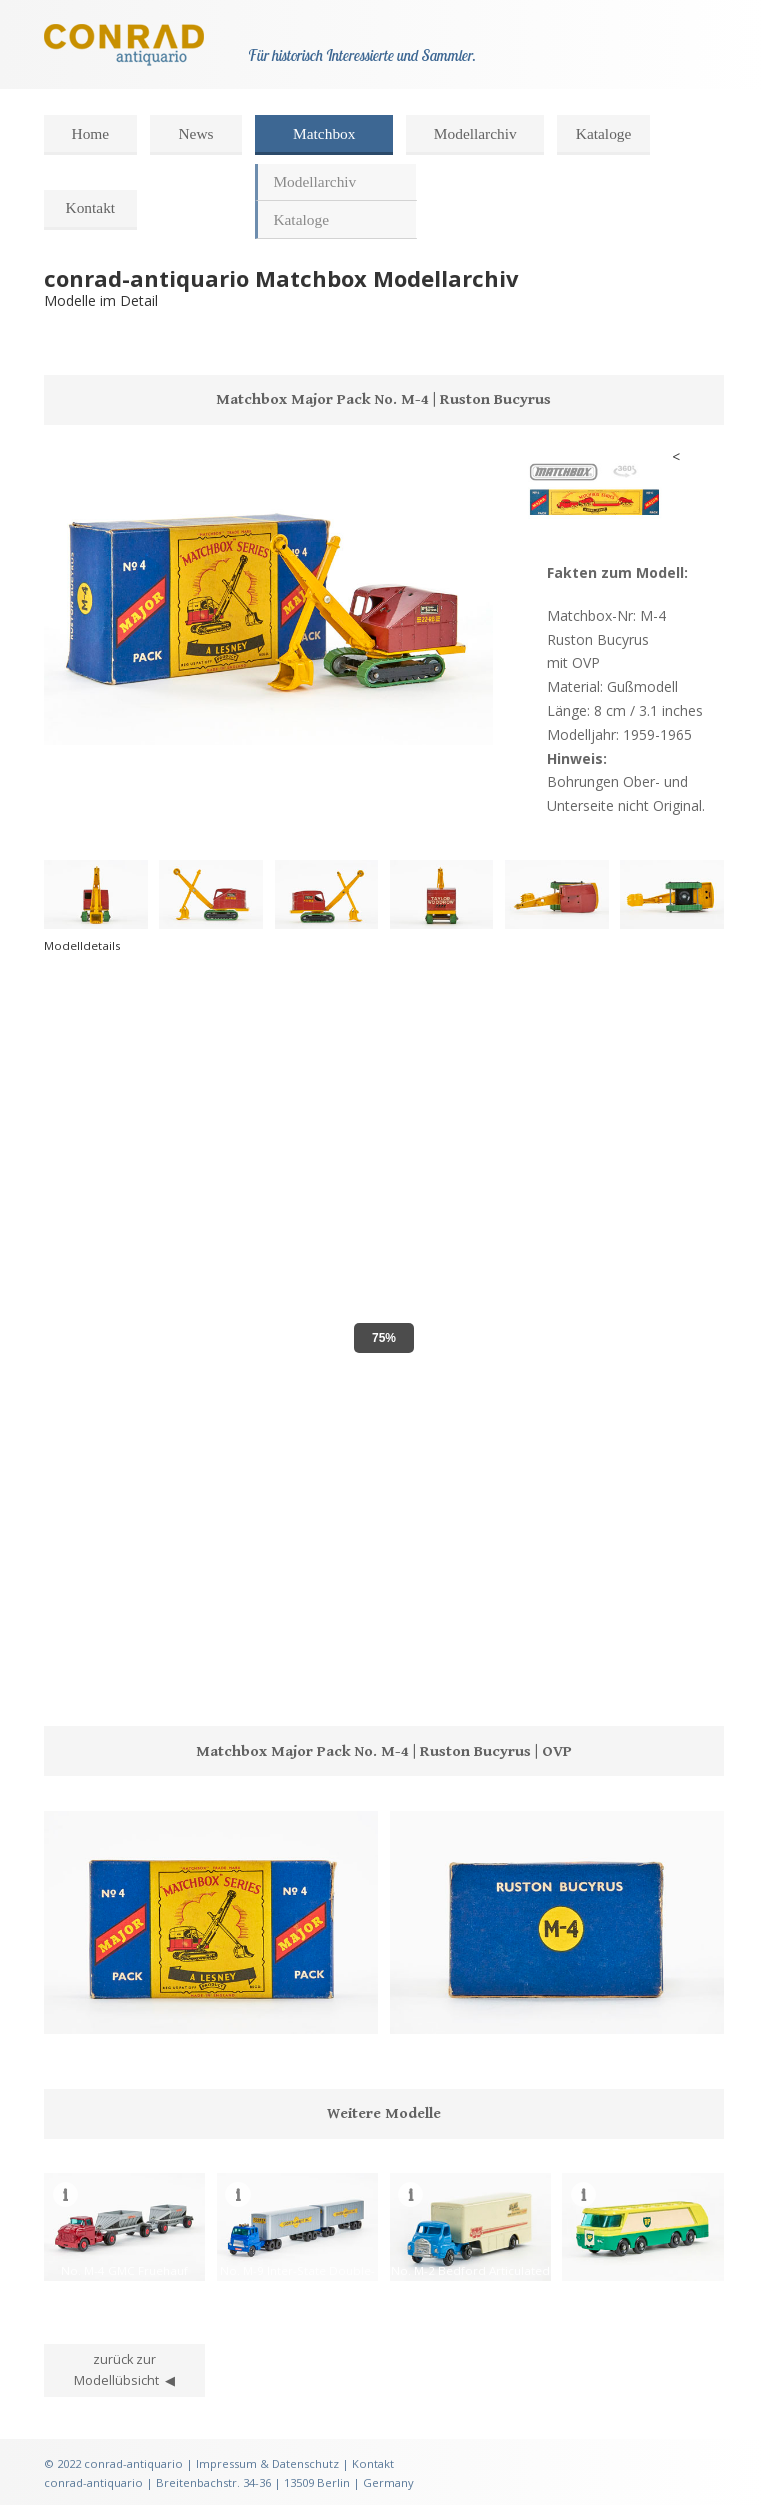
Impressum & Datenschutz (267, 2463)
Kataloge (604, 133)
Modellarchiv (475, 133)
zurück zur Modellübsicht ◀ (124, 2370)
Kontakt (91, 207)
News (195, 133)
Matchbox (324, 133)
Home (91, 133)
